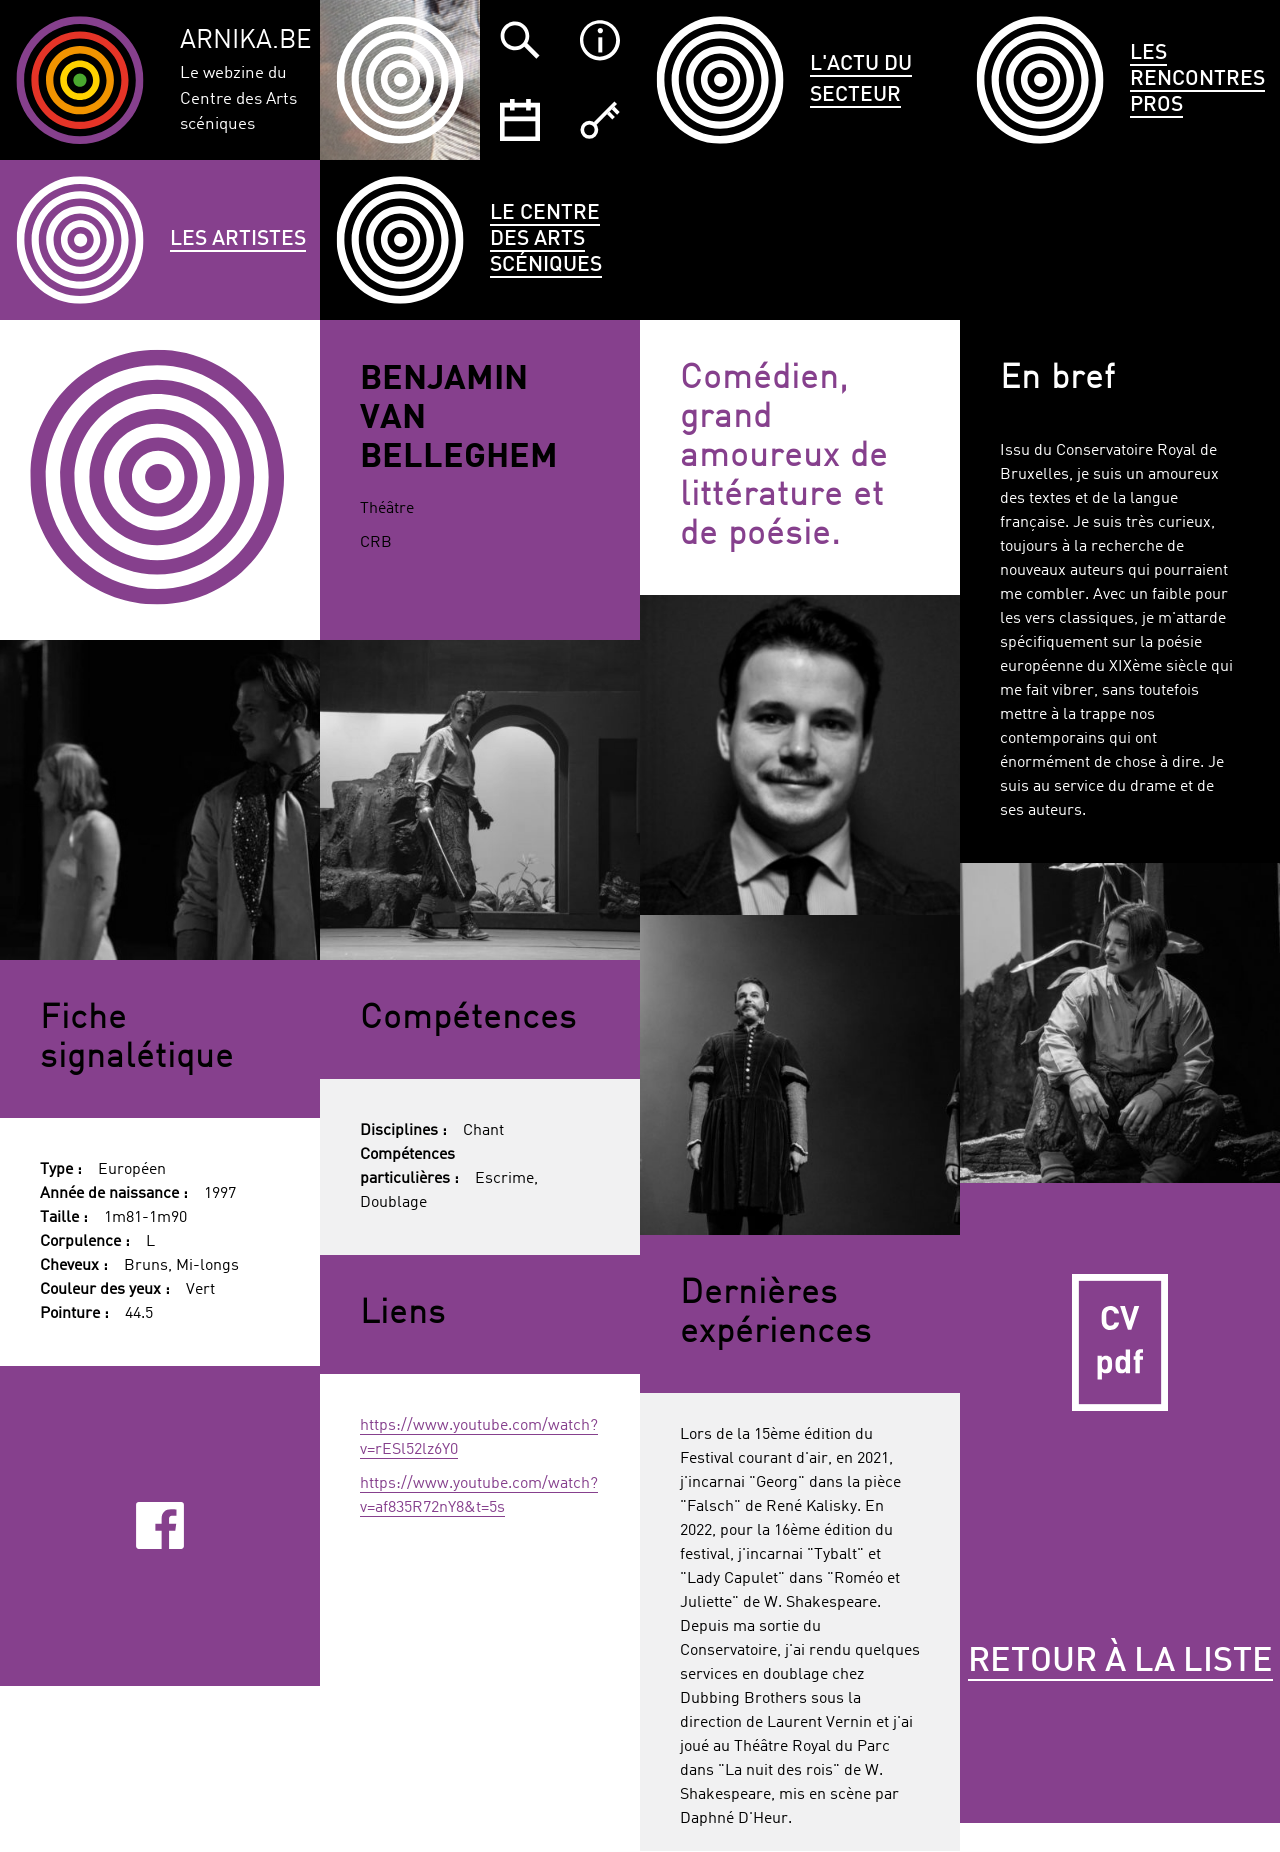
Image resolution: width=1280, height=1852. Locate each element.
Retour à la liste (1120, 1662)
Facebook (159, 1525)
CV (1120, 1343)
